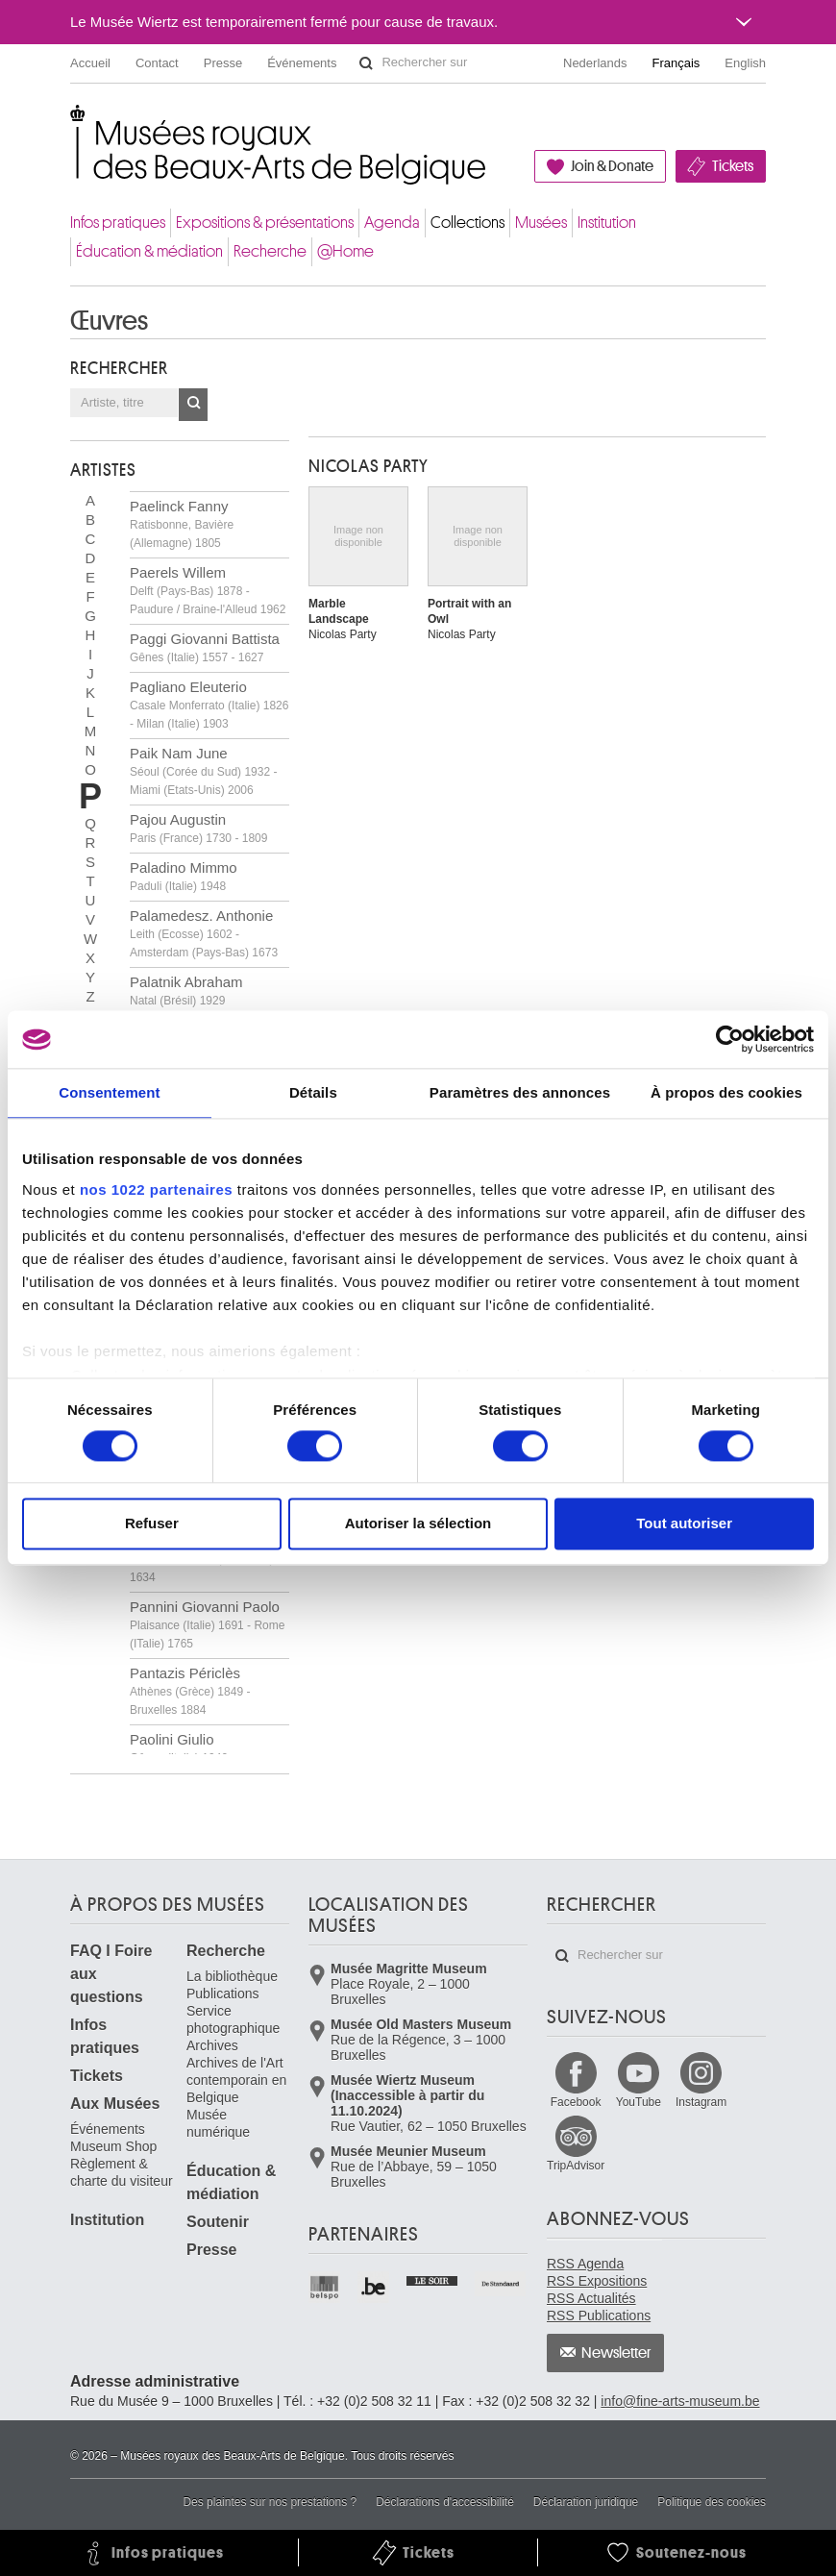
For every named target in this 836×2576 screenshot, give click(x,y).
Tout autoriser (684, 1524)
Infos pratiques (117, 222)
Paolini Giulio (179, 1748)
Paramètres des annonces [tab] (520, 1092)
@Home (345, 251)
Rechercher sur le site (366, 63)
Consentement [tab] (109, 1092)
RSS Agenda (585, 2263)
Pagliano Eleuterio (209, 705)
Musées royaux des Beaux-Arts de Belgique (72, 124)
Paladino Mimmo (183, 876)
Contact (157, 63)
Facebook (576, 2102)
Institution (607, 222)
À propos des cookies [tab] (726, 1092)
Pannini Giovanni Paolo (207, 1624)
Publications (222, 1993)
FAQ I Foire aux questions (111, 1974)
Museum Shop (113, 2146)
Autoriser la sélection (418, 1524)
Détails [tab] (313, 1092)
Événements (301, 63)
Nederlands (595, 63)
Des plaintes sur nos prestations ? (270, 2502)
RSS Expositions (597, 2281)
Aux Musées (115, 2103)
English (745, 63)
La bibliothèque (232, 1976)
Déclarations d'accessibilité (445, 2502)
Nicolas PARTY (368, 466)
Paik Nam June (203, 771)
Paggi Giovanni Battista (205, 647)
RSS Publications (599, 2315)
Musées (541, 222)
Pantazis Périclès (190, 1691)
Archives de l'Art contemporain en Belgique (236, 2080)
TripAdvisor (575, 2165)
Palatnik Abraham (186, 990)
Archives (212, 2045)
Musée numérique (218, 2123)
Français (676, 63)
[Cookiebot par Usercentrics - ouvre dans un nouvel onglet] (730, 1039)
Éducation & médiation (149, 251)
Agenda (392, 222)
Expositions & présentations (265, 222)
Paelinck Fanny (182, 524)
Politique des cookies (711, 2502)
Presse (223, 63)
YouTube (638, 2102)
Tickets (732, 166)
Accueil (90, 63)
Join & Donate (612, 166)
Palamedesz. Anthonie (204, 933)
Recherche (270, 251)
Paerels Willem (207, 590)
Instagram (701, 2102)
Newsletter (616, 2353)
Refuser (152, 1524)
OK (193, 404)
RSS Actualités (591, 2298)
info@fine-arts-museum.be (680, 2401)
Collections (467, 222)
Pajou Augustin (198, 828)
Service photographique (233, 2019)
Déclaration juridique (585, 2502)
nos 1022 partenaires (156, 1189)
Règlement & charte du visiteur (121, 2172)
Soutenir (217, 2222)
